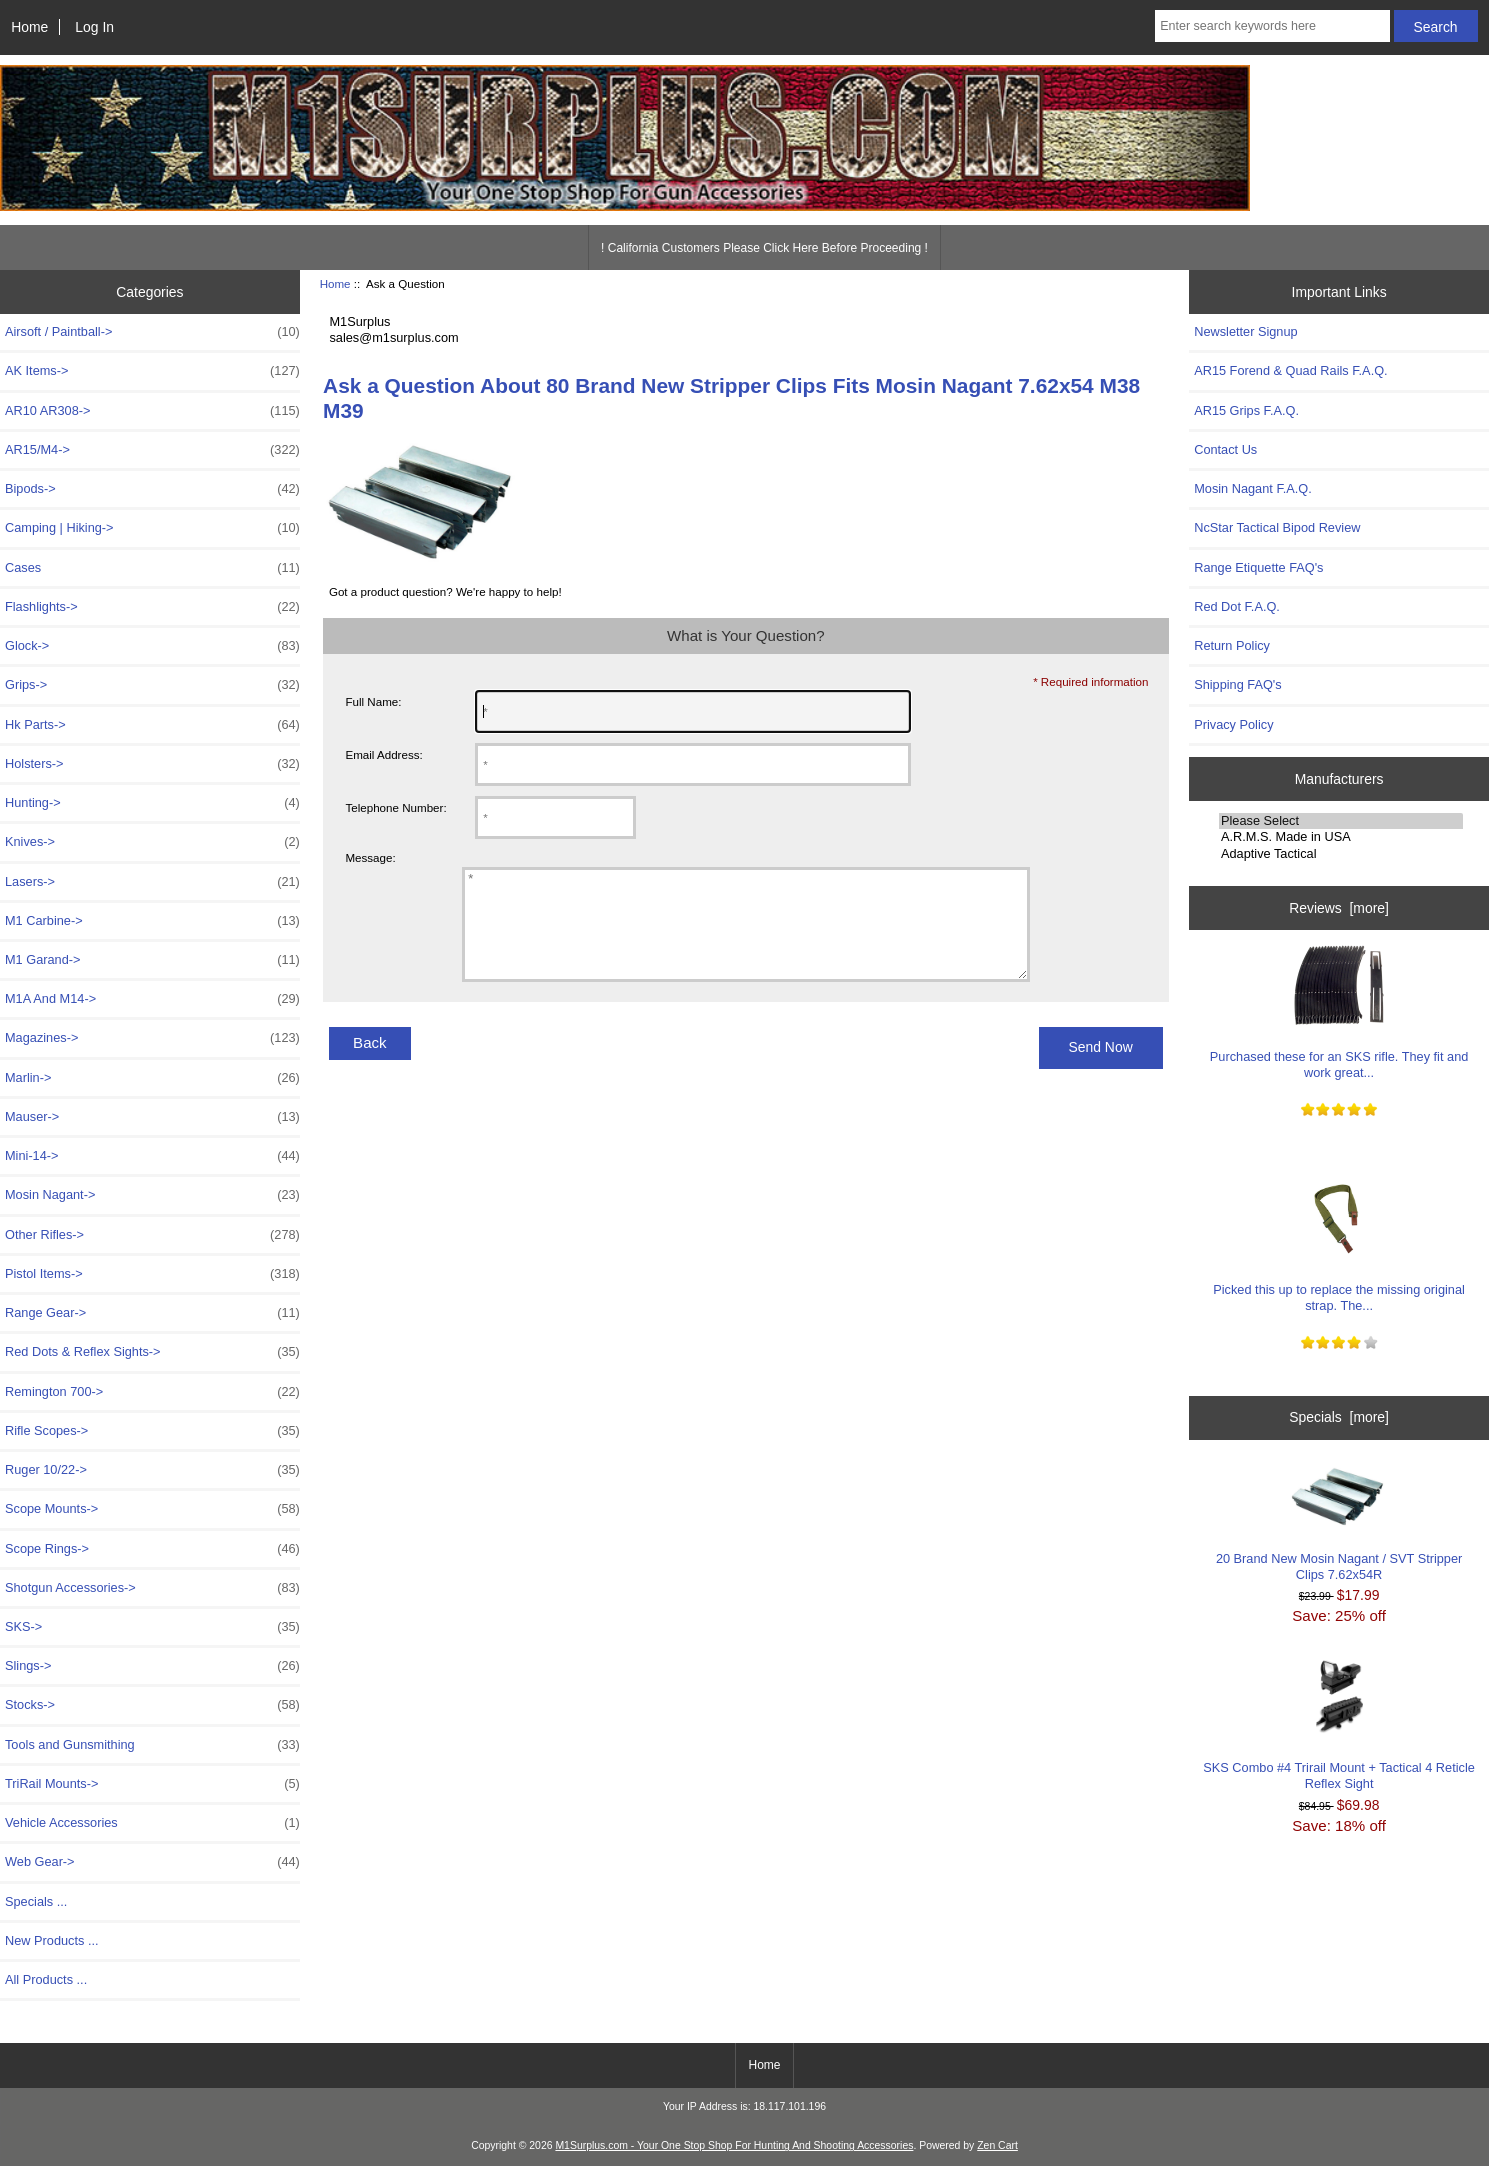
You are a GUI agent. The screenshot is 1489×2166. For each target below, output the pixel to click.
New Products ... (52, 1940)
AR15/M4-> (152, 450)
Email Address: (383, 754)
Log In (94, 27)
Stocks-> (152, 1705)
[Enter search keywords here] (1272, 26)
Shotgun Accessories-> (152, 1588)
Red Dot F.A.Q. (1237, 606)
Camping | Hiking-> (152, 528)
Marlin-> (152, 1078)
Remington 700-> (152, 1392)
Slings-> (152, 1666)
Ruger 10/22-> (152, 1470)
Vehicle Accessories (152, 1823)
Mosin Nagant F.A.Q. (1253, 488)
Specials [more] (1339, 1417)
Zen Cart (997, 2145)
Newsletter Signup (1245, 331)
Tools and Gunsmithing (152, 1745)
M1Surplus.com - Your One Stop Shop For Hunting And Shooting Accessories (734, 2145)
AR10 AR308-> (152, 411)
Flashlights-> (152, 607)
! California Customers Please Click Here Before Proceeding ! (764, 248)
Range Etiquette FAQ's (1258, 567)
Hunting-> (152, 803)
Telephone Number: (395, 807)
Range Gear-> (152, 1313)
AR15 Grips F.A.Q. (1246, 410)
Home (29, 27)
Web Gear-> (152, 1862)
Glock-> (152, 646)
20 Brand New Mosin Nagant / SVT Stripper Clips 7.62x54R (1339, 1524)
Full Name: (373, 701)
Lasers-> (152, 882)
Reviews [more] (1339, 908)
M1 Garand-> (152, 960)
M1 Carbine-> (152, 921)
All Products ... (46, 1979)
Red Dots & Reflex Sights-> (152, 1352)
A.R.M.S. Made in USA (1341, 837)
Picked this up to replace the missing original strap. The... (1339, 1245)
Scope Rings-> (152, 1549)
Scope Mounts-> (152, 1509)
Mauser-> (152, 1117)
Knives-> (152, 842)
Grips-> (152, 685)
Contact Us (1225, 449)
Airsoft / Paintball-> (152, 332)
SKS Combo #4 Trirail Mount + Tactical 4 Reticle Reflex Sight (1339, 1724)
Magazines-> (152, 1038)
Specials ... (36, 1901)
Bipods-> (152, 489)
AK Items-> (152, 371)
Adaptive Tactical (1341, 854)
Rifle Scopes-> (152, 1431)
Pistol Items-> (152, 1274)
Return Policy (1232, 645)
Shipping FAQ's (1237, 684)
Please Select (1341, 821)
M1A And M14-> (152, 999)
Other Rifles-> (152, 1235)
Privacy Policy (1233, 724)
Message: (370, 857)
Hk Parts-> (152, 725)
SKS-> (152, 1627)
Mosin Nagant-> (152, 1195)
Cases (152, 568)
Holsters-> (152, 764)
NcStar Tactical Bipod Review (1277, 527)
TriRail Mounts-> (152, 1784)
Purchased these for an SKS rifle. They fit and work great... (1339, 1012)
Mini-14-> (152, 1156)
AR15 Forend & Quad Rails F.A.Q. (1290, 370)
